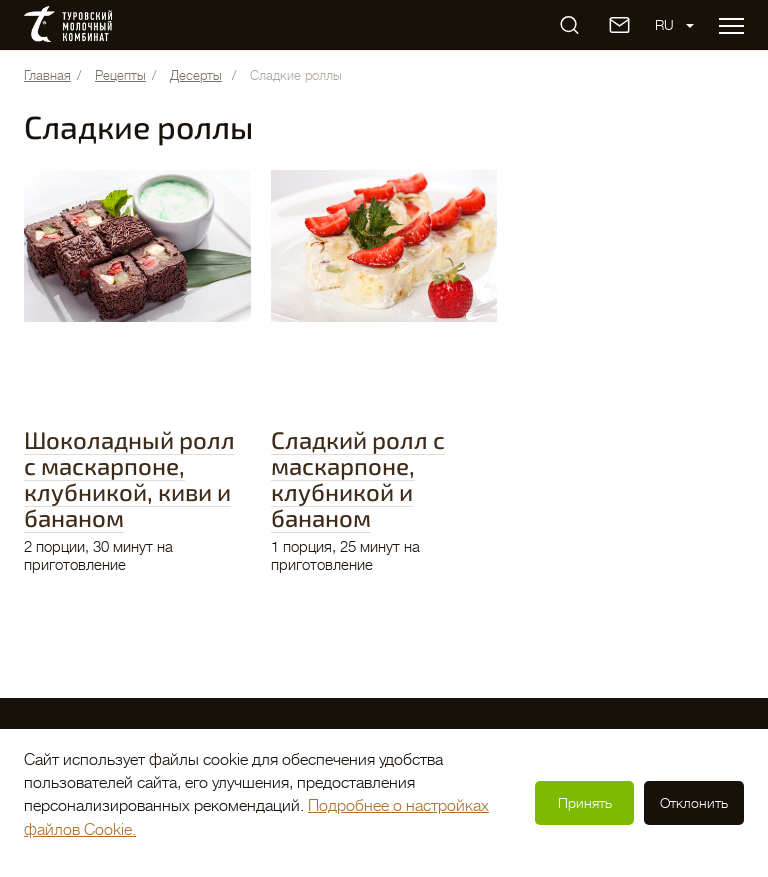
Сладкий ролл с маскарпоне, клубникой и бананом (358, 478)
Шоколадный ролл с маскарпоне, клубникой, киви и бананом (129, 478)
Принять (585, 803)
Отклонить (694, 803)
